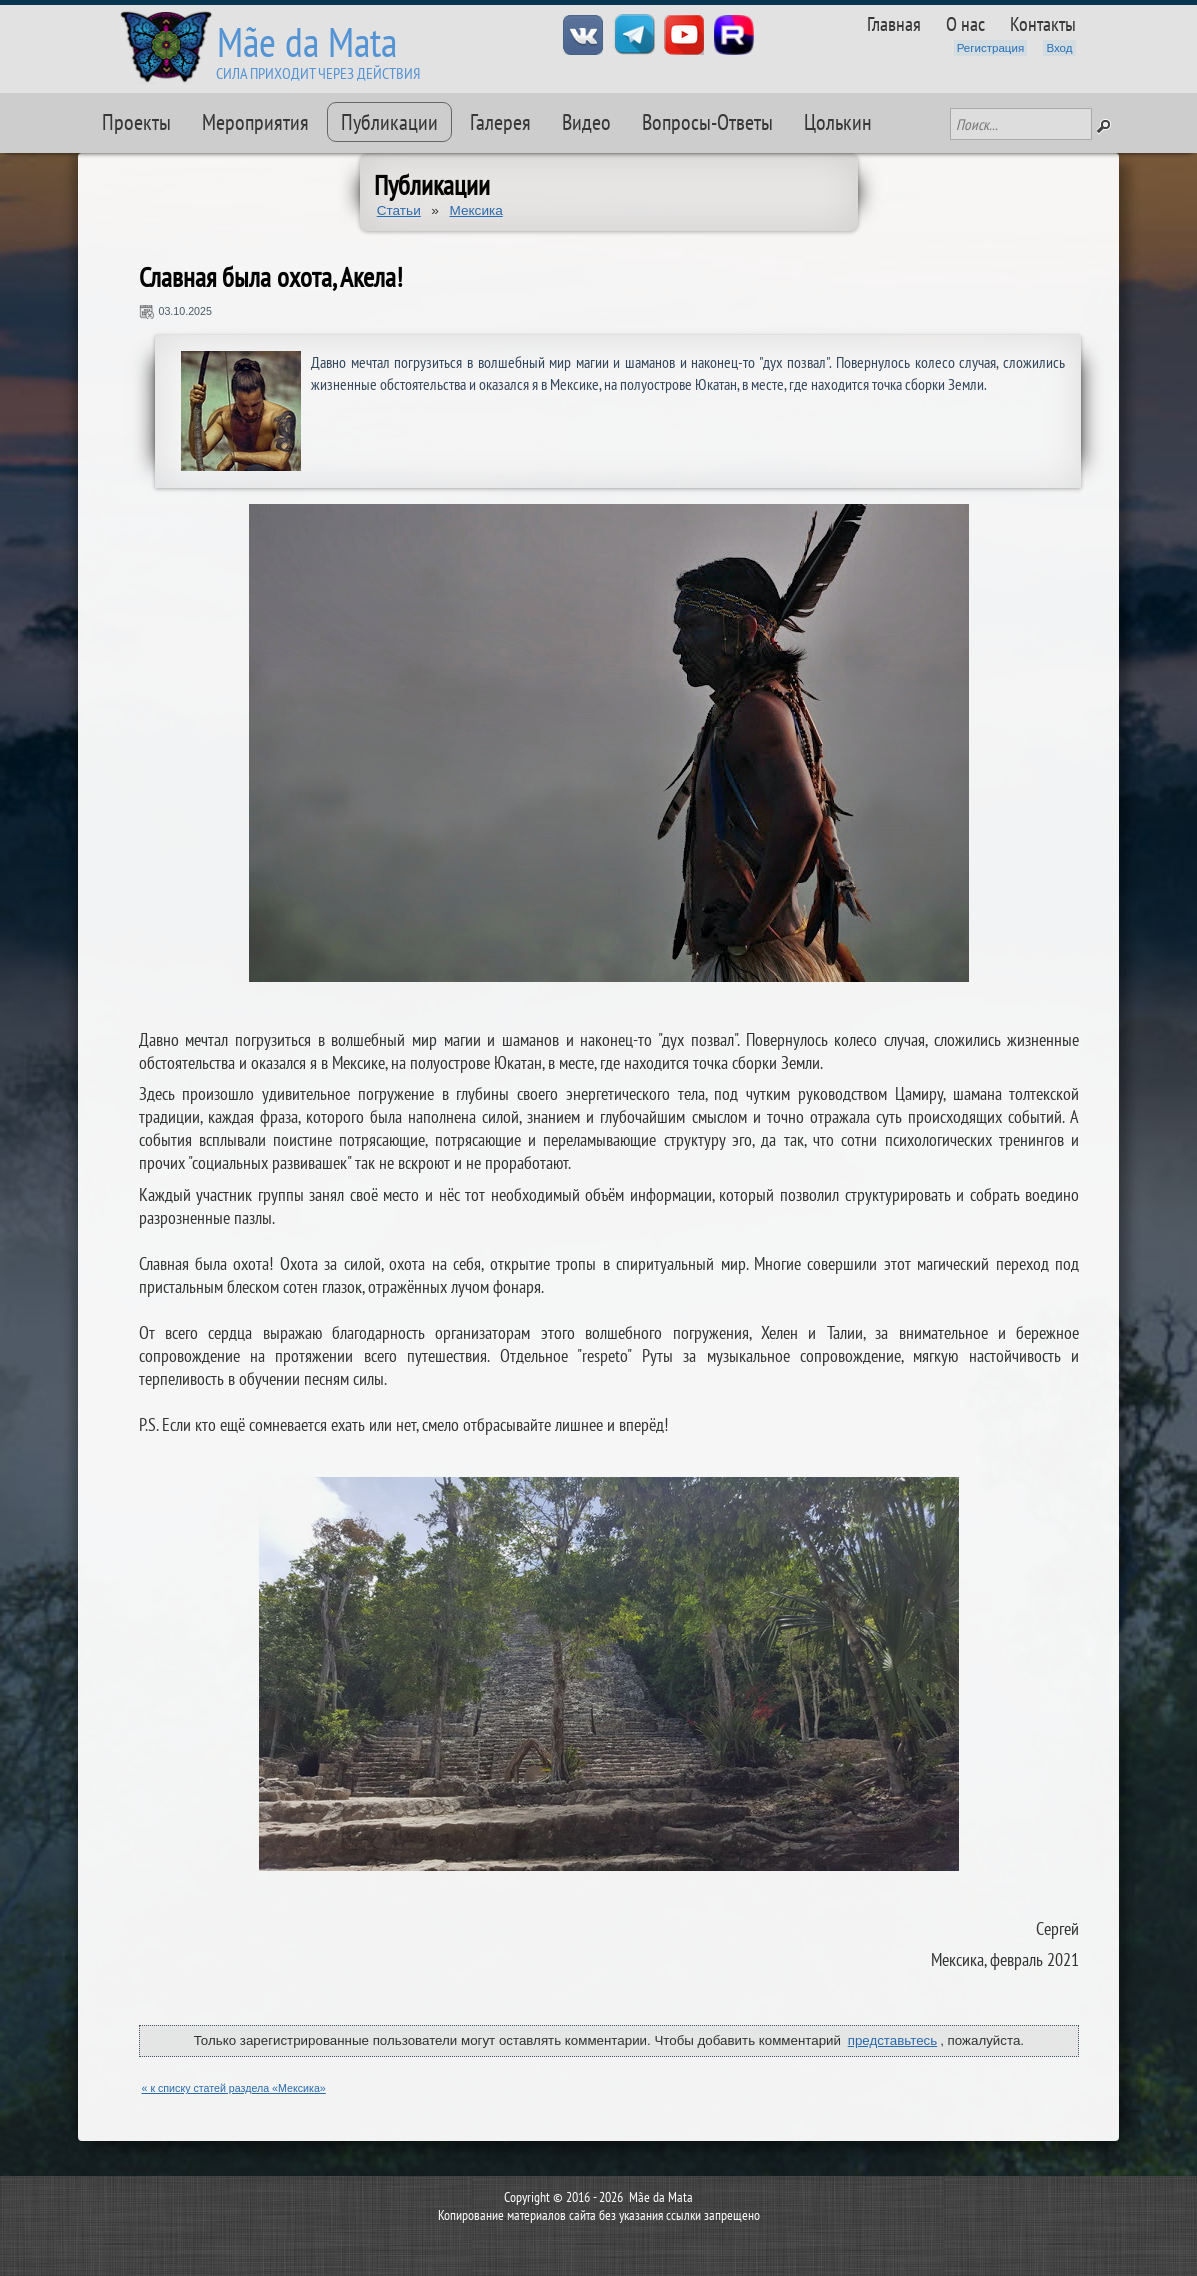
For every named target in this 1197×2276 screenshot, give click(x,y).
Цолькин (838, 122)
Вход (1059, 48)
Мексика (475, 210)
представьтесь (893, 2040)
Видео (586, 122)
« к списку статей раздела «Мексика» (234, 2088)
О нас (965, 23)
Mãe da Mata (307, 41)
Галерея (500, 122)
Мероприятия (255, 122)
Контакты (1043, 23)
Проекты (136, 122)
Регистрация (991, 48)
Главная (894, 23)
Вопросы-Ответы (707, 122)
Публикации (389, 122)
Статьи (399, 210)
